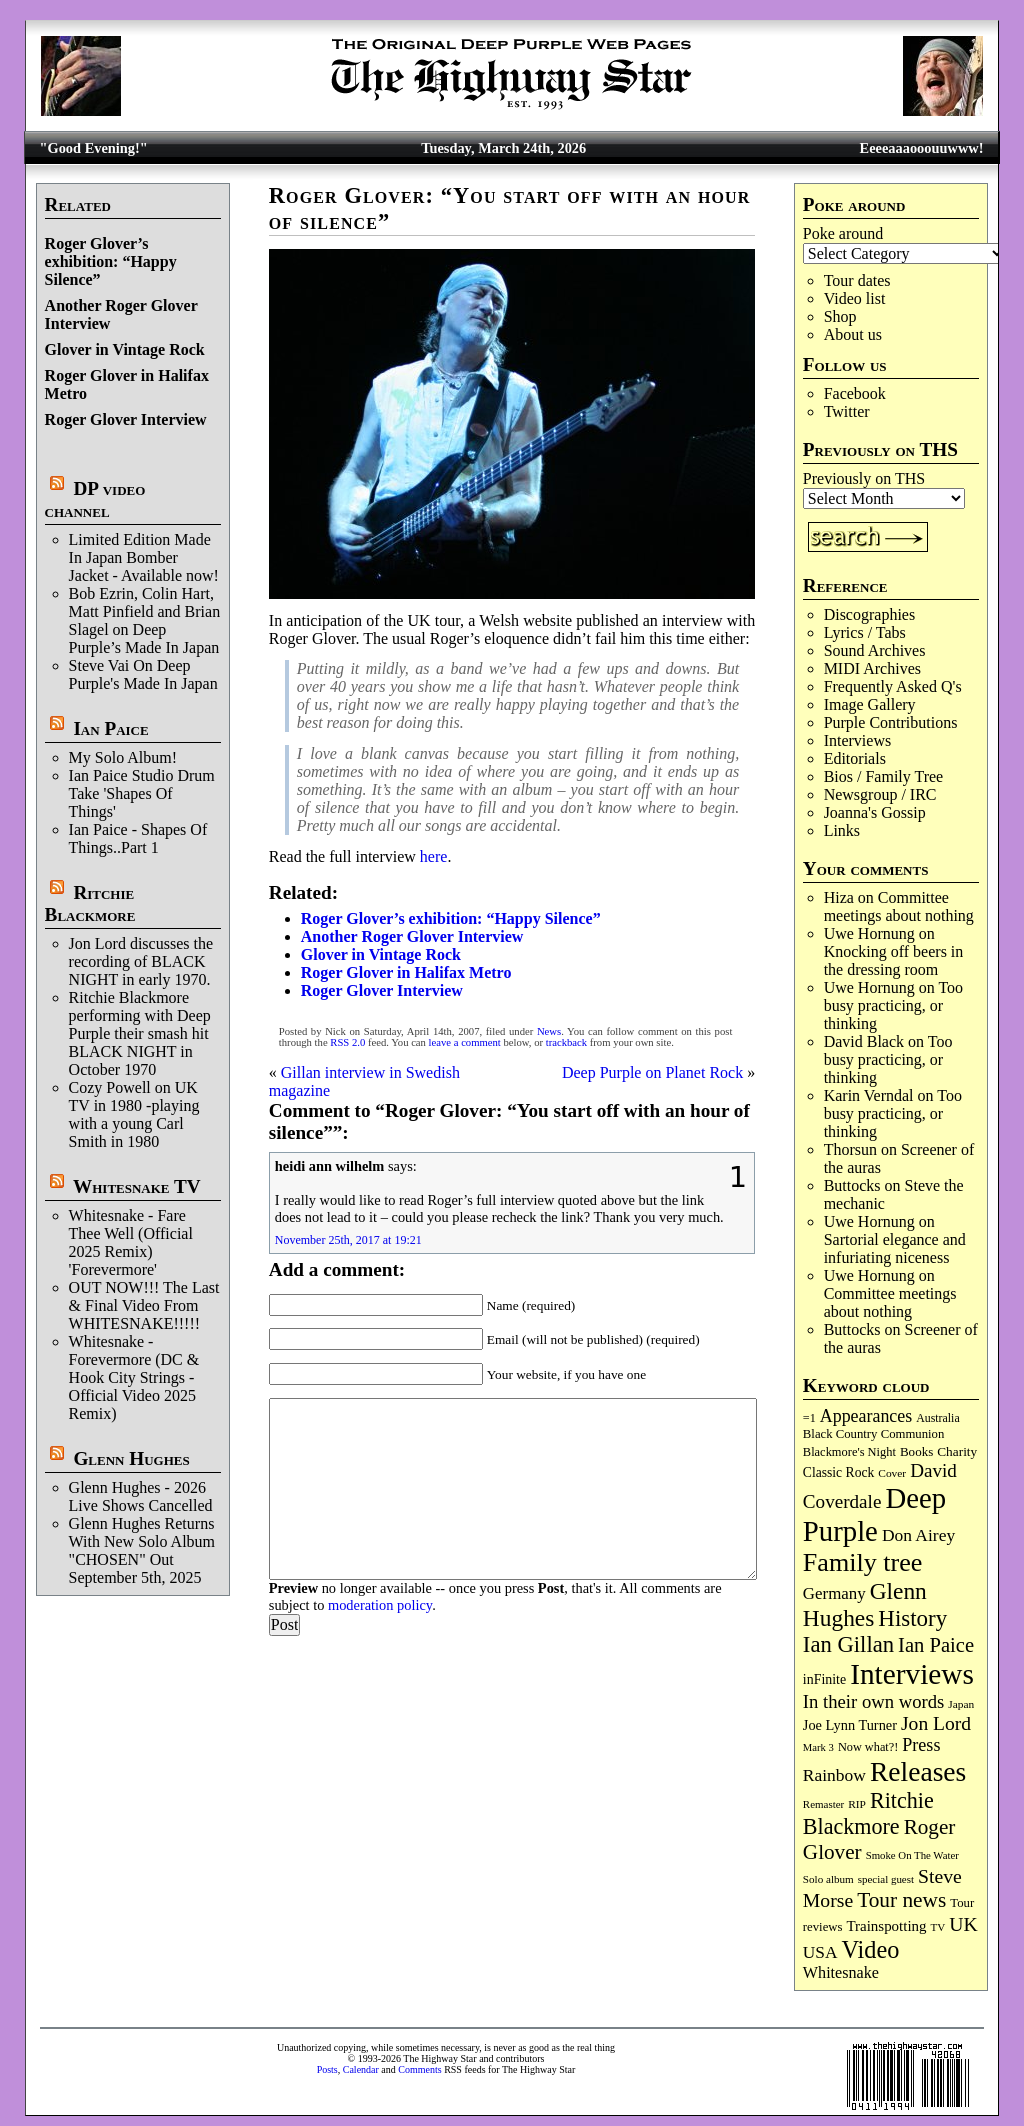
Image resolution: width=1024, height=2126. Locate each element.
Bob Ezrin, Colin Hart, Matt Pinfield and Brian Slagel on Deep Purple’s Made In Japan (145, 620)
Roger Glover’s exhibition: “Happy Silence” (111, 261)
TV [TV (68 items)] (938, 1927)
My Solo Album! (123, 757)
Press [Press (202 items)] (921, 1745)
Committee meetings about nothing (899, 906)
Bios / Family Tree (884, 776)
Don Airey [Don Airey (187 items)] (918, 1535)
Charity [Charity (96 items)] (957, 1451)
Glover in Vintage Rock (125, 349)
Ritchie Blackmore (90, 903)
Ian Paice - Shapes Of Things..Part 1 (138, 838)
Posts (327, 2069)
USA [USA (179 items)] (820, 1952)
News (549, 1031)
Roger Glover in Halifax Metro (406, 972)
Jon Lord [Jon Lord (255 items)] (936, 1723)
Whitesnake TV (137, 1186)
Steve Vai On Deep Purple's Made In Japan (143, 674)
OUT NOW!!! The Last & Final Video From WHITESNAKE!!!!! (144, 1305)
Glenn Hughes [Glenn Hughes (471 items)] (865, 1604)
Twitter (847, 411)
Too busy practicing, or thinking (893, 1005)
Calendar (361, 2069)
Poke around (843, 233)
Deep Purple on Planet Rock (652, 1072)
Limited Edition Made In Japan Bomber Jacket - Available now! (144, 557)
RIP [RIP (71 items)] (857, 1804)
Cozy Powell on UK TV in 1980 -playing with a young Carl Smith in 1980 (134, 1114)
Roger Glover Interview (126, 419)
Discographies (870, 614)
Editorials (855, 758)
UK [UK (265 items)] (963, 1924)
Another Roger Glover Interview (412, 936)
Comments (419, 2069)
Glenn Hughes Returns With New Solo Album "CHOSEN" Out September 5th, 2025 (142, 1550)
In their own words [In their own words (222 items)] (873, 1701)
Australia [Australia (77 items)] (937, 1418)
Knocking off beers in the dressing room (894, 960)
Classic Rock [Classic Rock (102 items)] (838, 1472)
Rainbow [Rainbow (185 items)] (834, 1775)
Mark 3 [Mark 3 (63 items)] (818, 1747)
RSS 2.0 (347, 1042)
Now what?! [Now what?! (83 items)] (868, 1747)
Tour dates (857, 280)
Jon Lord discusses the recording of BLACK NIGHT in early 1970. (141, 961)
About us (853, 334)
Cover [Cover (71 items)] (892, 1473)
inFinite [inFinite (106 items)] (824, 1679)
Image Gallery (870, 704)
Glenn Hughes (131, 1458)
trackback (566, 1042)
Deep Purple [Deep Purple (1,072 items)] (874, 1514)
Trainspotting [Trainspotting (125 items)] (886, 1926)
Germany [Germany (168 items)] (834, 1593)
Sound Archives (875, 650)
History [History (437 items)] (912, 1618)
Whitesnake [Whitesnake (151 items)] (841, 1972)
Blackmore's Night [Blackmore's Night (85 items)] (849, 1452)
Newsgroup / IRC (880, 794)
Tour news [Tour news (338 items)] (901, 1900)
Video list (855, 298)
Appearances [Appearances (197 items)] (866, 1416)
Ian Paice (110, 728)
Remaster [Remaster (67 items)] (823, 1804)
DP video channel (95, 499)
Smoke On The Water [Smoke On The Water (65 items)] (912, 1855)
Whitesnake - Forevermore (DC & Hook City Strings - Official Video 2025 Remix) (134, 1377)
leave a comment (465, 1042)
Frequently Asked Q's (893, 686)
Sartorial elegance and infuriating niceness (895, 1248)
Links (842, 830)
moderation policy (380, 1605)
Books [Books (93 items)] (916, 1451)
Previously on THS (864, 478)
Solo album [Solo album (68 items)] (828, 1879)
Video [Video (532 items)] (871, 1949)
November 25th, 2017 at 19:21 (348, 1240)
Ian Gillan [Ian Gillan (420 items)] (848, 1644)
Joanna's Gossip (875, 812)
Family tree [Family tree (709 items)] (862, 1562)
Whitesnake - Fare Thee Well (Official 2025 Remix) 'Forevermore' (131, 1242)
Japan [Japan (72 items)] (961, 1704)
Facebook (855, 393)
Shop (840, 316)
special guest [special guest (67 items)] (886, 1879)
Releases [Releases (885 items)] (918, 1771)
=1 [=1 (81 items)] (809, 1418)
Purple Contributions (891, 722)
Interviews (858, 740)
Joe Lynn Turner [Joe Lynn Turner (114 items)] (850, 1725)
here (434, 856)
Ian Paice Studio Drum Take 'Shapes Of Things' (142, 793)
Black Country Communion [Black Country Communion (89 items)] (874, 1434)
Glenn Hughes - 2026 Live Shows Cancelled (141, 1496)
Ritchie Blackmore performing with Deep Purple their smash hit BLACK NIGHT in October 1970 (140, 1033)
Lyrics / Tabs (865, 632)
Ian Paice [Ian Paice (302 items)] (936, 1645)
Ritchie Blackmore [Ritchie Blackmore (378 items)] (868, 1813)
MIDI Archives (872, 668)
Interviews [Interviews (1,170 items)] (912, 1674)
